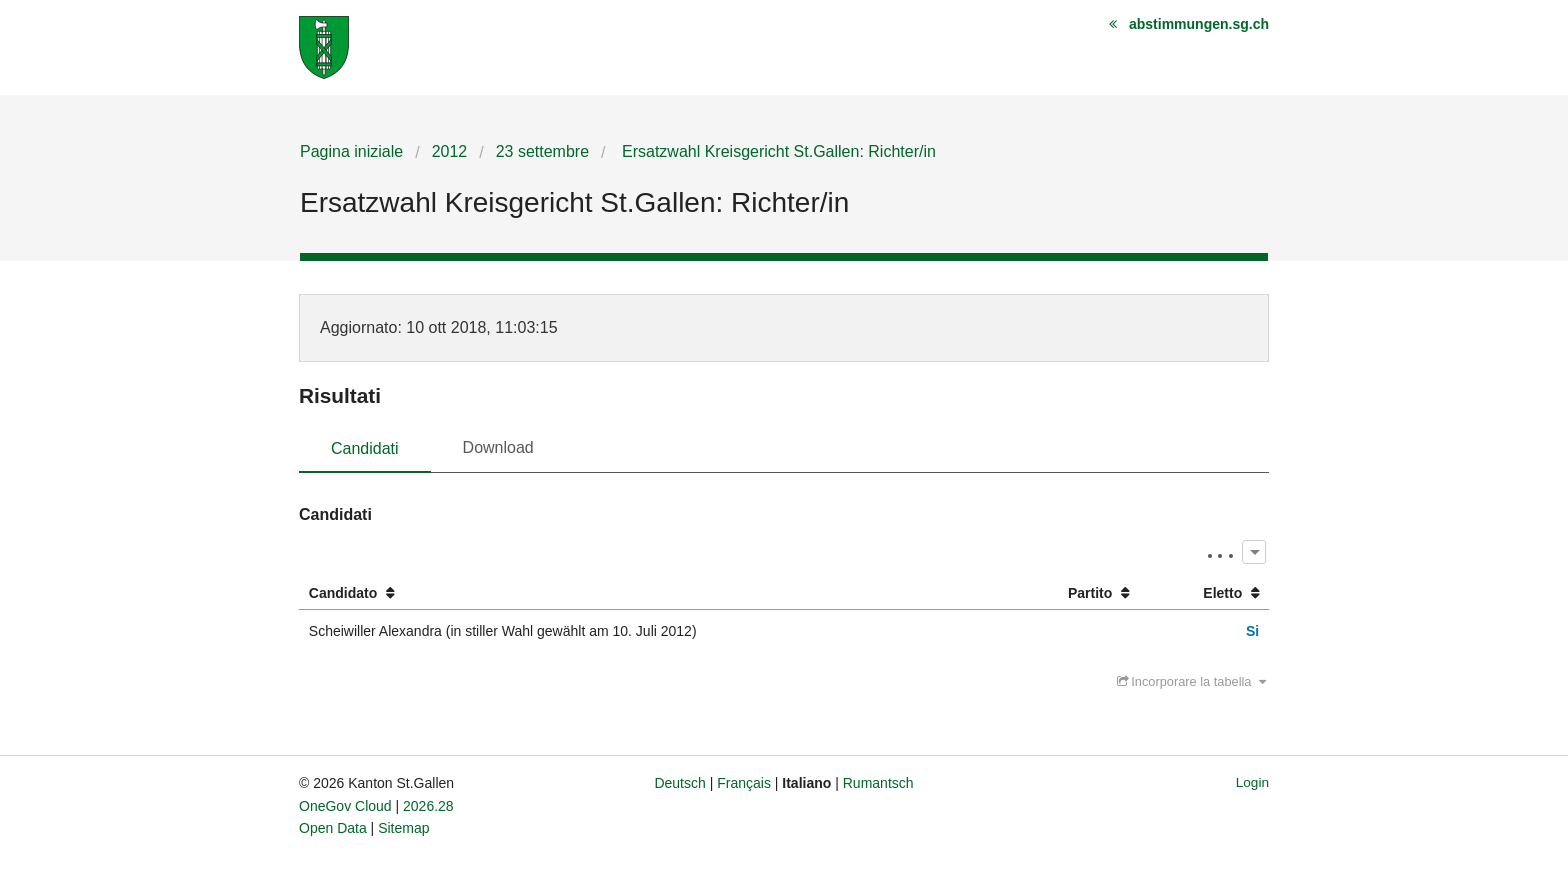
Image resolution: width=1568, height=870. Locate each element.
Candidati (365, 448)
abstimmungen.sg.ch (1199, 24)
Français (744, 783)
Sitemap (403, 828)
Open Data (333, 828)
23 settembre (542, 151)
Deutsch (679, 783)
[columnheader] (649, 593)
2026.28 (428, 806)
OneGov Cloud (345, 806)
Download (498, 447)
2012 (450, 151)
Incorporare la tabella (1192, 681)
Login (1252, 782)
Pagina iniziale (351, 151)
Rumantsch (878, 783)
